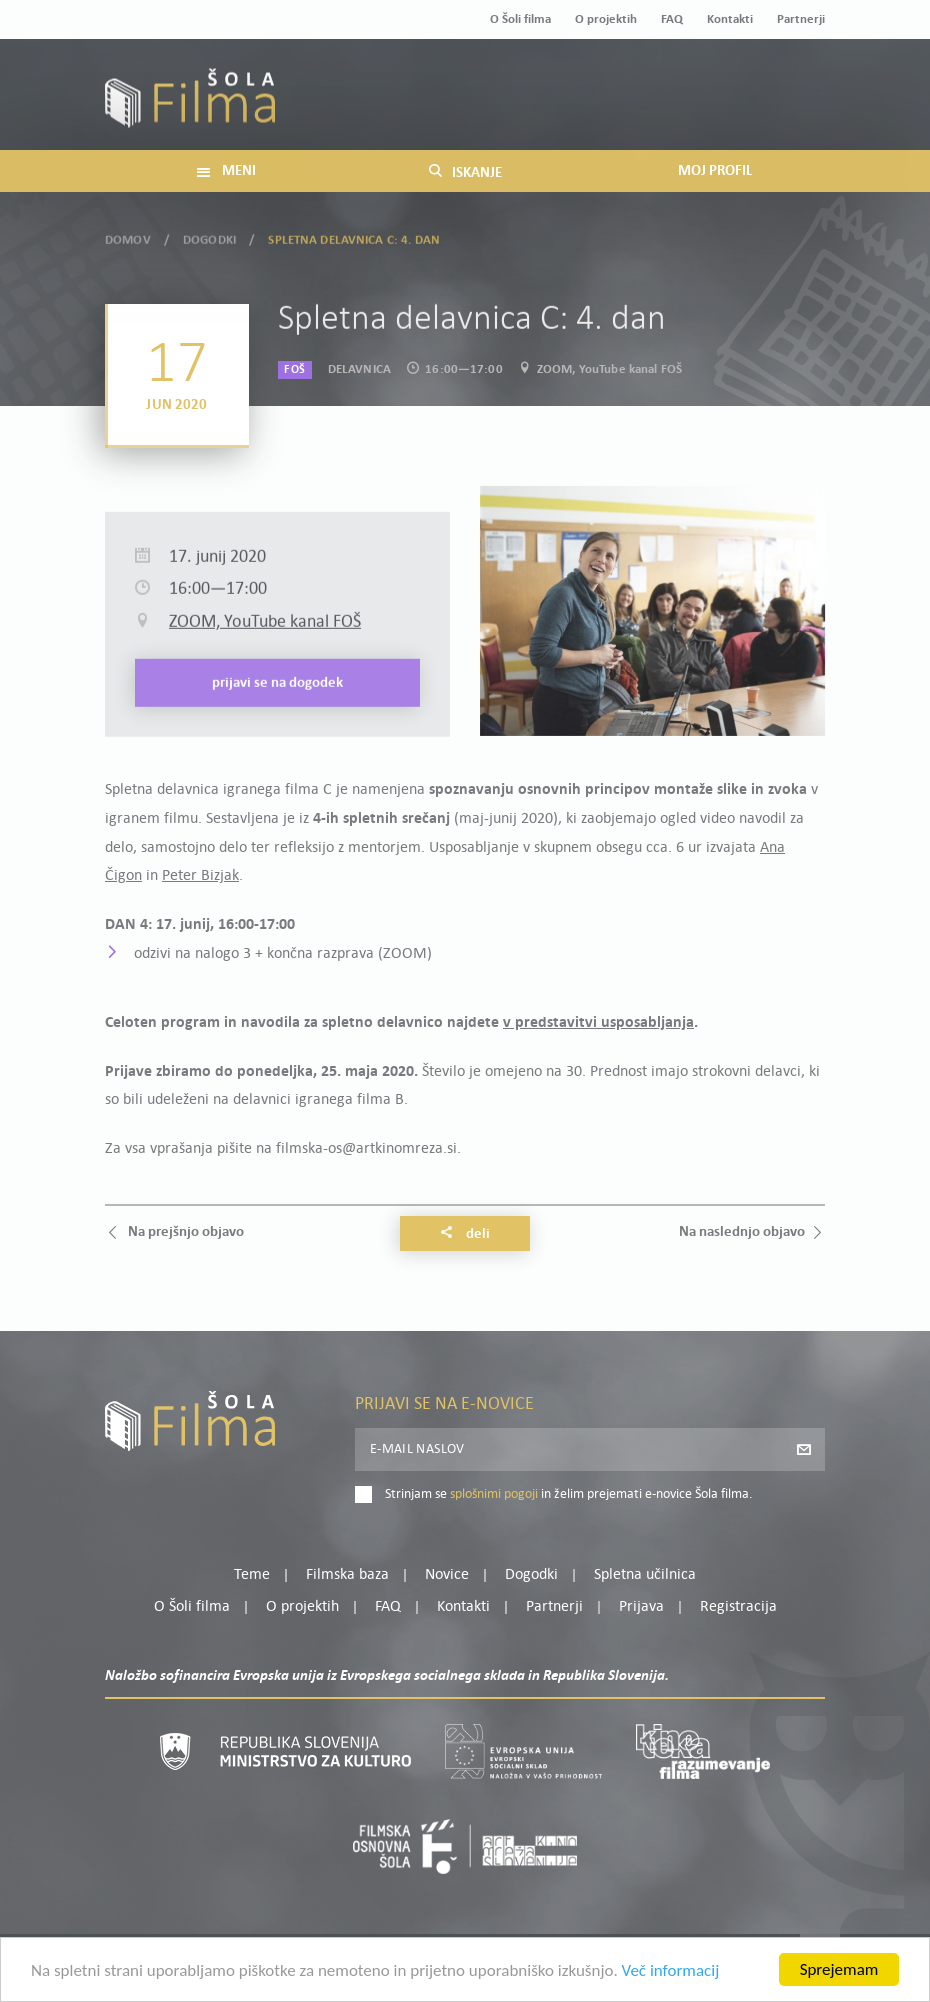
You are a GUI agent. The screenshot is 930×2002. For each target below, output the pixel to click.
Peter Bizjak (200, 876)
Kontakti (730, 19)
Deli (465, 1234)
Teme (252, 1575)
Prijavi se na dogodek (277, 712)
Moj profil (722, 83)
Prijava (700, 107)
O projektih (606, 19)
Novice (447, 1575)
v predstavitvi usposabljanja (598, 1023)
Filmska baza (347, 1575)
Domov (128, 236)
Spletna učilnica (645, 1575)
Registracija (791, 107)
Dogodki (209, 236)
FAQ (672, 19)
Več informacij (671, 1974)
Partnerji (801, 19)
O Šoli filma (520, 19)
